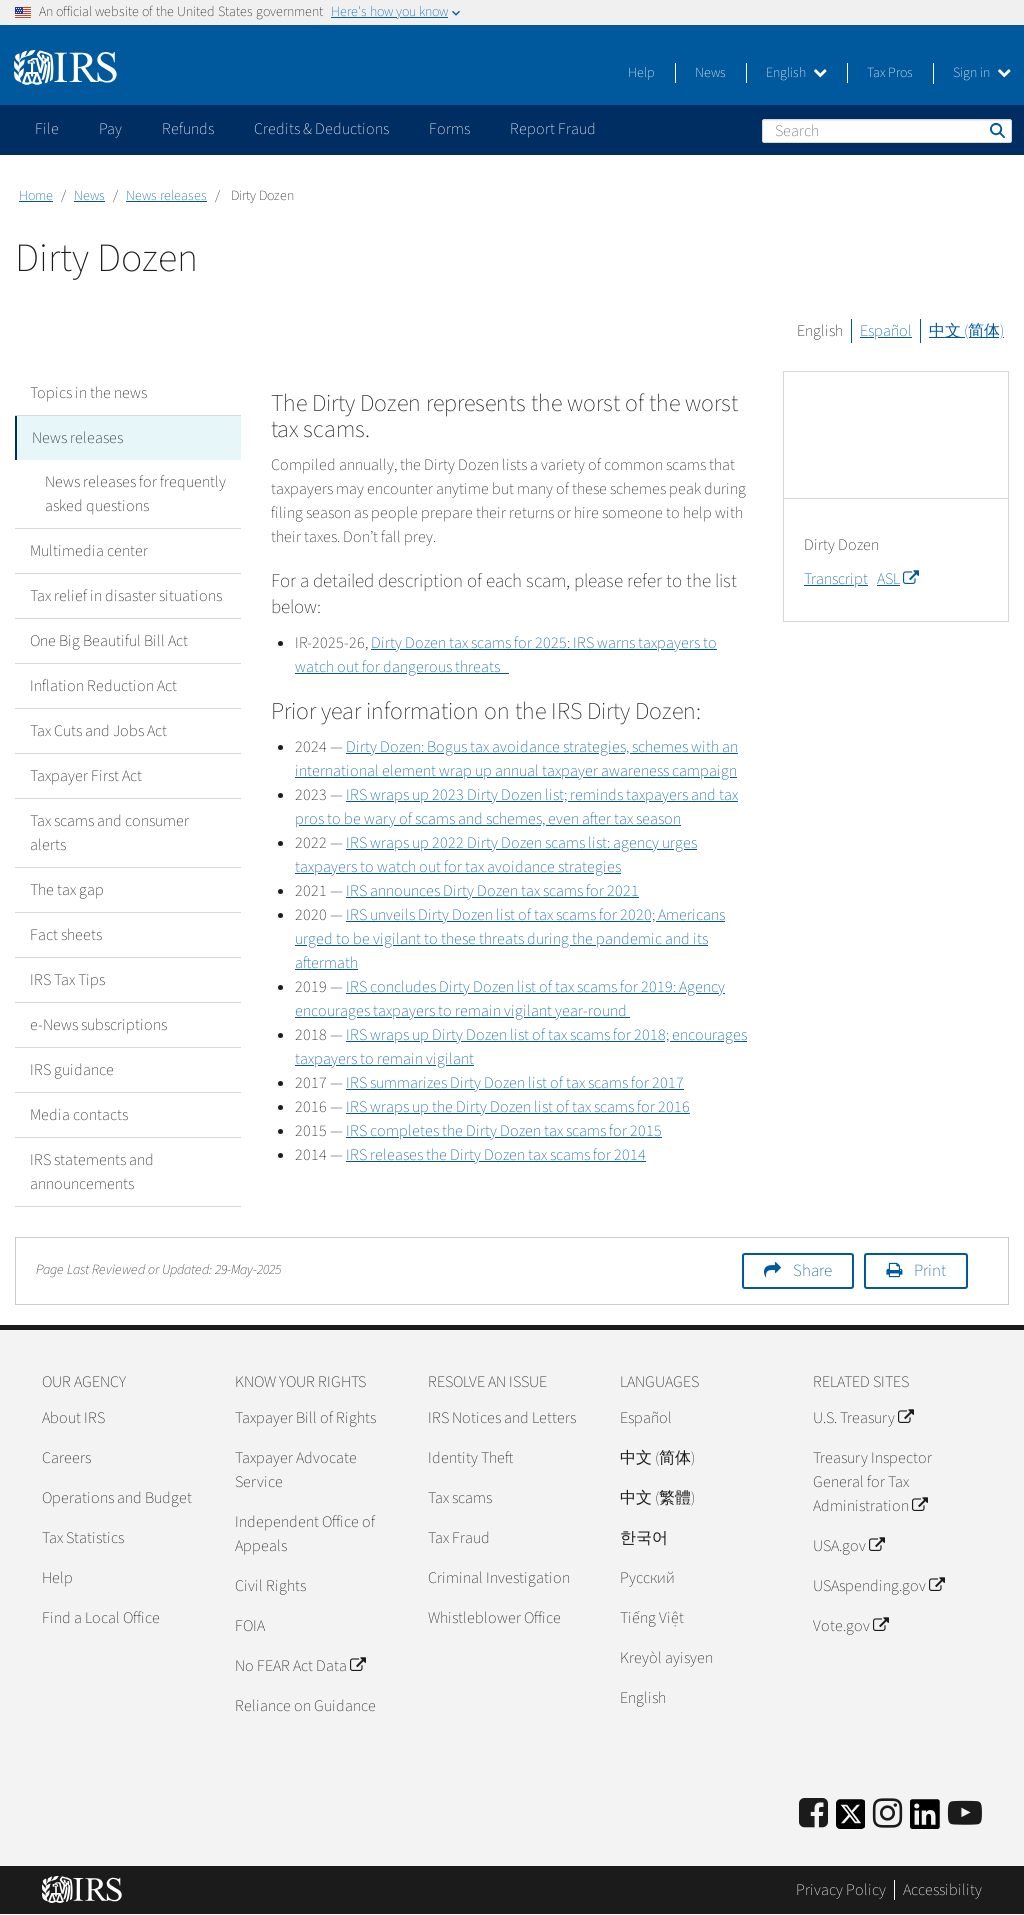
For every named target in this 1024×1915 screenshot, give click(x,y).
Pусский (647, 1578)
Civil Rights (270, 1586)
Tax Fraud (459, 1538)
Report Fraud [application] (553, 129)
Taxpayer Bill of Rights (305, 1418)
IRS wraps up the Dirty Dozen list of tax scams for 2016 (518, 1107)
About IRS (73, 1418)
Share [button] (812, 1271)
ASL (897, 579)
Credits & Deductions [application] (321, 129)
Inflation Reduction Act (103, 686)
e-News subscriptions (98, 1025)
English (796, 73)
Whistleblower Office (494, 1618)
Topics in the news (88, 393)
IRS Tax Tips (67, 980)
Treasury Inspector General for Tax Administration (872, 1482)
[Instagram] (887, 1814)
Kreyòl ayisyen (666, 1658)
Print (930, 1271)
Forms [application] (449, 129)
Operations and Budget (117, 1498)
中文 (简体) (966, 331)
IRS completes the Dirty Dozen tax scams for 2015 (504, 1131)
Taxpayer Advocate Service (296, 1470)
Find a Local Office (101, 1618)
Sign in (982, 73)
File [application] (47, 129)
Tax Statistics (83, 1538)
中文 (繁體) (657, 1498)
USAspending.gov (878, 1586)
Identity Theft (470, 1458)
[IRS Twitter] (851, 1820)
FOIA (250, 1626)
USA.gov (848, 1546)
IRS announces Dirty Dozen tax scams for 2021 (492, 891)
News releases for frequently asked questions (135, 494)
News (710, 73)
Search (996, 130)
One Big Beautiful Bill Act (109, 641)
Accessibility (942, 1890)
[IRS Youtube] (965, 1814)
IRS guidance (72, 1070)
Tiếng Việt (652, 1618)
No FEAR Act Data (300, 1666)
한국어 (644, 1538)
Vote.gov (850, 1626)
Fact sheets (66, 935)
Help (641, 73)
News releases (166, 196)
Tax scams (460, 1498)
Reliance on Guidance (305, 1706)
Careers (66, 1458)
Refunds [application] (188, 129)
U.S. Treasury (863, 1418)
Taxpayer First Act (86, 776)
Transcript (836, 579)
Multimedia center (89, 551)
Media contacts (79, 1115)
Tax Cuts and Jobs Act (98, 731)
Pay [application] (110, 129)
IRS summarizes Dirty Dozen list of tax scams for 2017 (515, 1083)
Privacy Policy (841, 1890)
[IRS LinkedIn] (925, 1820)
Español (886, 331)
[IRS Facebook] (813, 1814)
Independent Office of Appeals (305, 1534)
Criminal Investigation (499, 1578)
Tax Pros (890, 73)
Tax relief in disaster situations (126, 596)
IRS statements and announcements (92, 1172)
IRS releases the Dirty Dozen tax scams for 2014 (496, 1155)
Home (36, 196)
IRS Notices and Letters (502, 1418)
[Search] (887, 131)
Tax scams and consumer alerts (109, 833)
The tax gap (67, 890)
